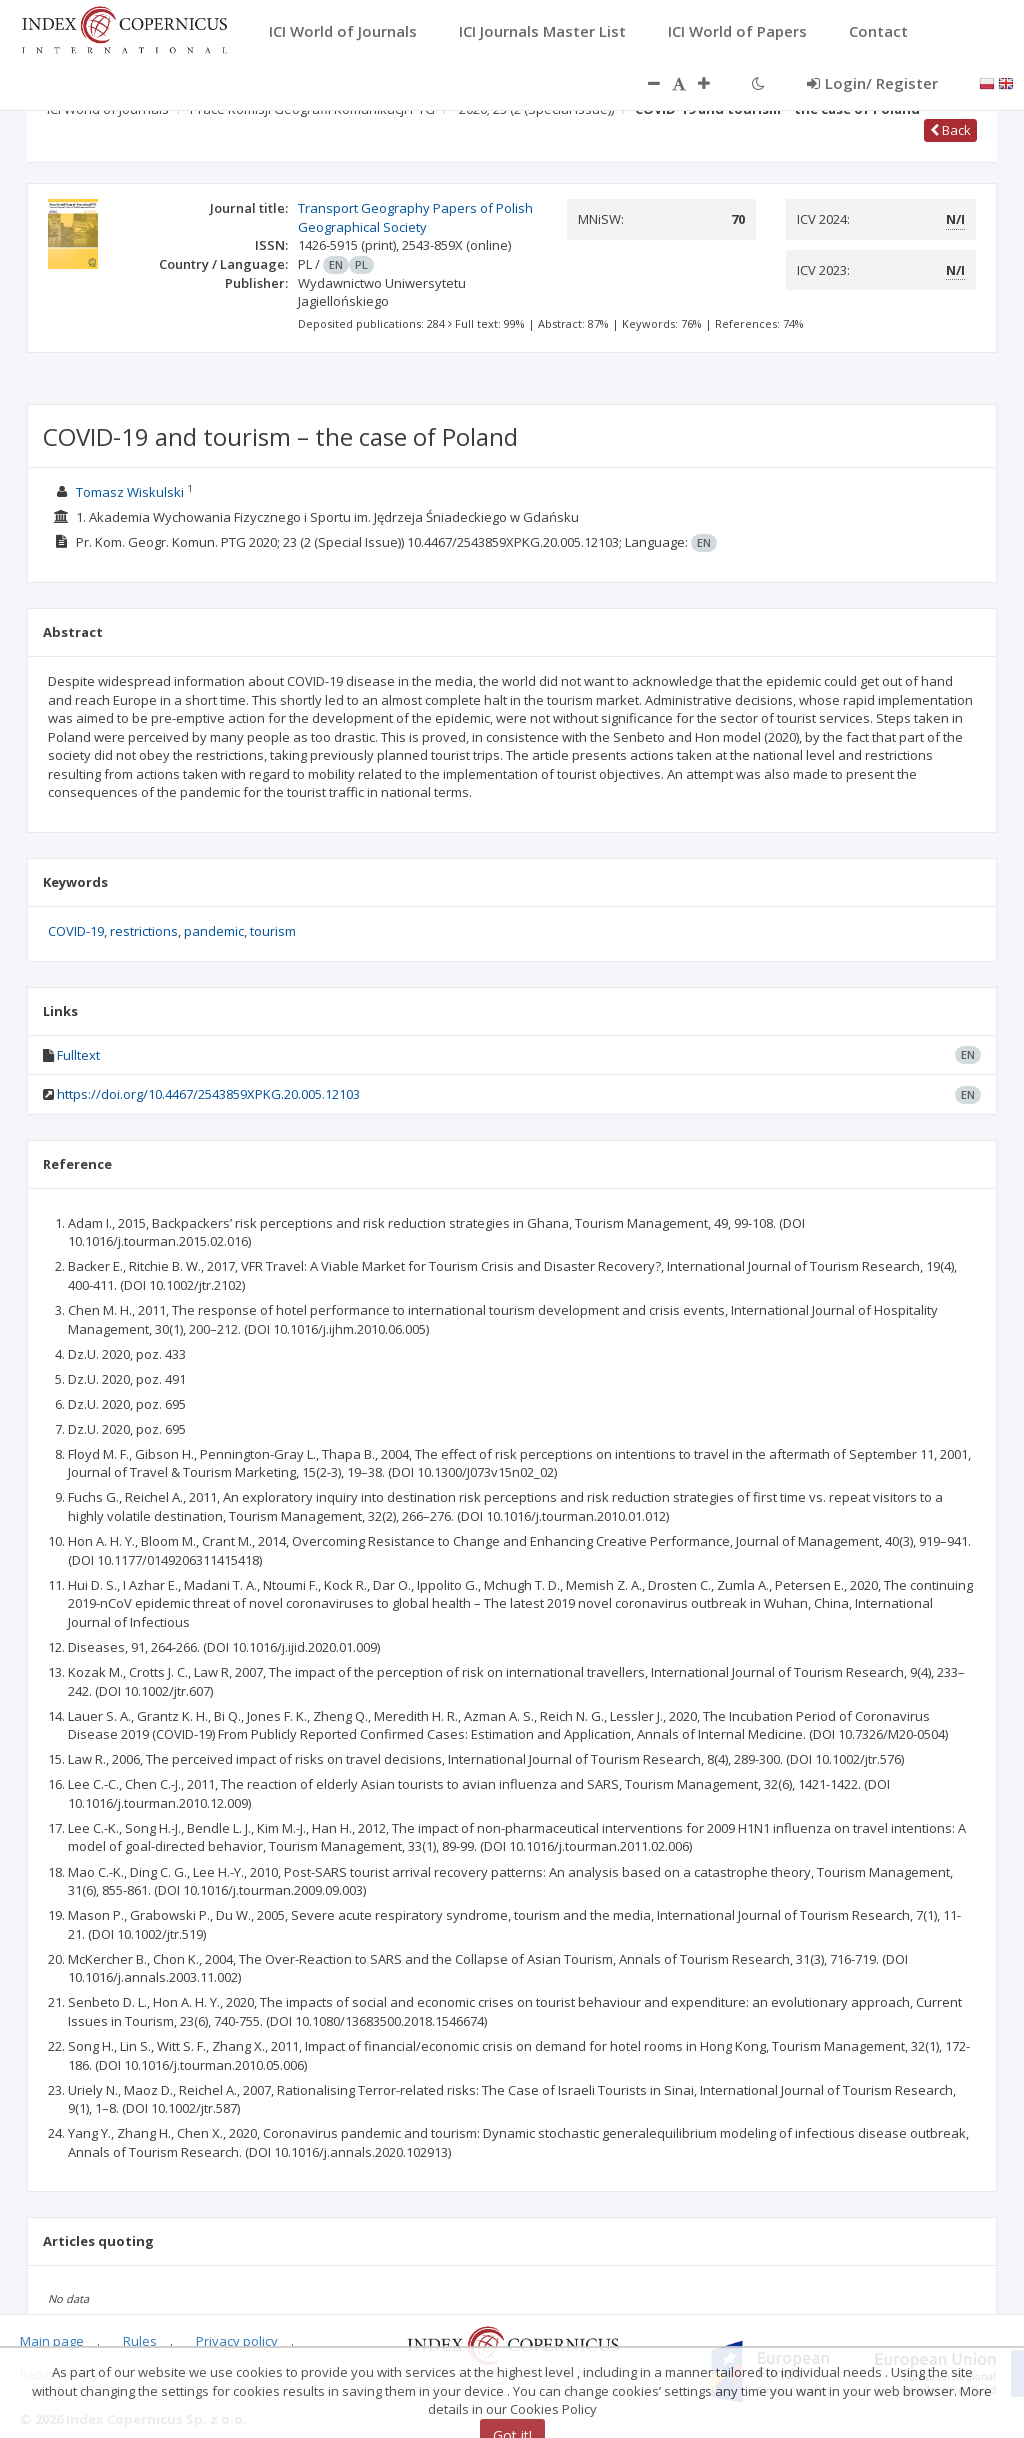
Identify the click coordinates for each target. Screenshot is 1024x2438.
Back (950, 130)
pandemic (214, 931)
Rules (140, 2341)
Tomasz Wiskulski (130, 492)
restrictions (144, 931)
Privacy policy (237, 2341)
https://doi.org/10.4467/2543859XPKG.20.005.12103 (208, 1094)
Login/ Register (872, 83)
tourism (273, 931)
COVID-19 (76, 931)
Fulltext (78, 1055)
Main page (52, 2341)
